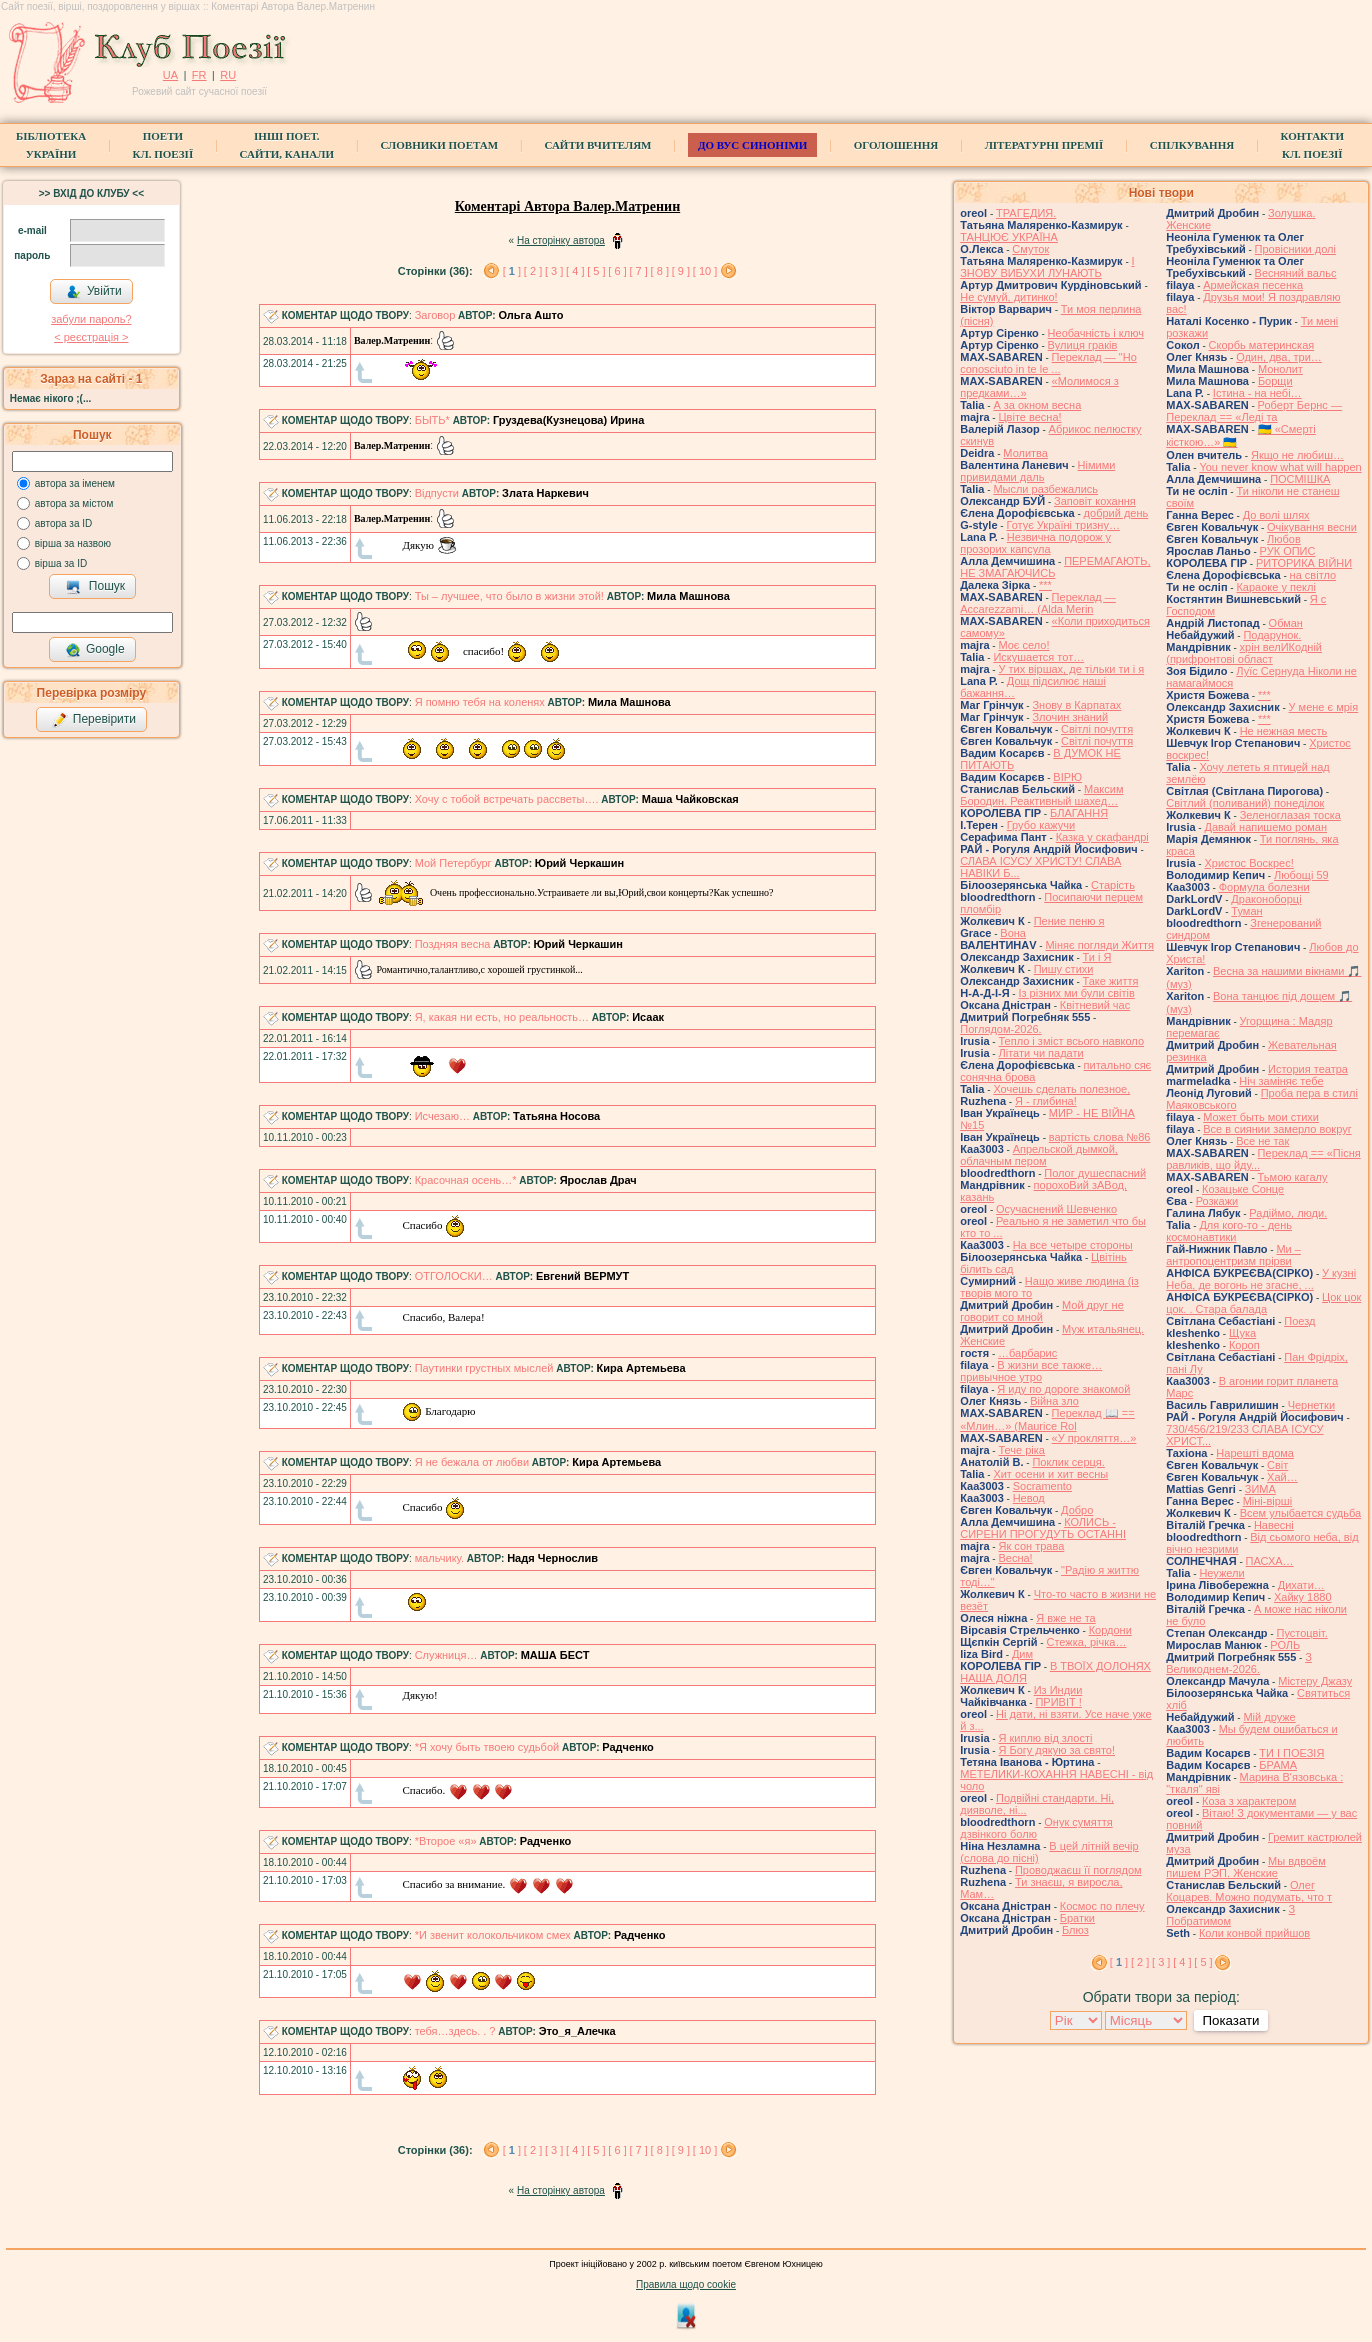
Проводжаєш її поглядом (1078, 1870)
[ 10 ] (705, 271)
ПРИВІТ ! (1058, 1702)
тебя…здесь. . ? (455, 2031)
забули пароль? (91, 319)
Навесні (1274, 1525)
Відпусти (437, 493)
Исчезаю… (442, 1116)
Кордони (1110, 1630)
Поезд (1299, 1321)
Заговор (435, 315)
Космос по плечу (1102, 1906)
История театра (1308, 1069)
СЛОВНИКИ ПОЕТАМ (439, 145)
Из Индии (1058, 1690)
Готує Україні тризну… (1063, 525)
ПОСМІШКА (1300, 479)
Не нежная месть (1284, 731)
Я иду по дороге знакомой (1063, 1389)
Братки (1077, 1918)
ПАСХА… (1270, 1561)
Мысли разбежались (1045, 489)
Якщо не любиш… (1297, 455)
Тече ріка (1021, 1450)
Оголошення (896, 145)
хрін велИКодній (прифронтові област (1244, 653)
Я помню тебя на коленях (480, 702)
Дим (1022, 1654)
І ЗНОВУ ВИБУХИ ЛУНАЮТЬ (1047, 267)
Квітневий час (1095, 1005)
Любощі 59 (1301, 875)
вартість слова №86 (1100, 1137)
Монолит (1280, 369)
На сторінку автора (561, 240)
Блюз (1075, 1930)
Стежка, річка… (1086, 1642)
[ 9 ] (681, 271)
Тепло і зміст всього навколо (1071, 1041)
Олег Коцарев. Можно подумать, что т (1249, 1891)
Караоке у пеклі (1275, 587)
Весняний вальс (1296, 273)
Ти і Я (1097, 957)
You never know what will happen (1280, 467)
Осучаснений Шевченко (1056, 1209)
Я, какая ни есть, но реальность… (502, 1017)
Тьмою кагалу (1293, 1177)
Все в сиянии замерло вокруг (1277, 1129)
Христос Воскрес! (1248, 863)
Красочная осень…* (466, 1180)
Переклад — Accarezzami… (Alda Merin (1038, 603)
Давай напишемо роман (1265, 827)
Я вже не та (1066, 1618)
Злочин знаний (1070, 717)
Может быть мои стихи (1261, 1117)
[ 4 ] (575, 271)
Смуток (1030, 249)
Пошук (95, 587)
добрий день (1116, 513)
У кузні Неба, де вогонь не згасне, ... (1261, 1279)
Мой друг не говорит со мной (1042, 1311)
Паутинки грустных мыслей (484, 1368)
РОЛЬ (1285, 1645)
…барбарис (1027, 1353)
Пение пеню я (1069, 921)
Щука (1242, 1333)
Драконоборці (1266, 899)
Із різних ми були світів (1076, 993)
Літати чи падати (1040, 1053)
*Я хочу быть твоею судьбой (487, 1747)
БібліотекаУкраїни (51, 145)
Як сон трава (1031, 1546)
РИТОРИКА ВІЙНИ (1304, 563)
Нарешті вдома (1255, 1453)
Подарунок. (1272, 635)
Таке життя (1111, 981)
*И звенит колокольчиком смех (493, 1935)
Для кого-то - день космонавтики (1229, 1231)
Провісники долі (1295, 249)
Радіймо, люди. (1288, 1213)
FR (199, 75)
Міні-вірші (1267, 1501)
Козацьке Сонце (1243, 1189)
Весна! (1015, 1558)
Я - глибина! (1046, 1101)
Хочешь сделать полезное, (1061, 1089)
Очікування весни (1312, 527)
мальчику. (439, 1558)
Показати (1230, 2020)
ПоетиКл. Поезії (163, 145)
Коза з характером (1249, 1801)
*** (1045, 585)
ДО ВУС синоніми (752, 145)
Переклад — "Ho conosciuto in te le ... (1048, 363)
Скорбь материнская (1262, 345)
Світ (1277, 1465)
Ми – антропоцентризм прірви (1233, 1255)
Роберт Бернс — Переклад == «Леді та (1254, 411)
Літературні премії (1044, 145)
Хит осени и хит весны (1050, 1474)
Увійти (94, 292)
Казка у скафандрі (1102, 837)
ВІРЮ (1067, 777)
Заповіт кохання (1095, 501)
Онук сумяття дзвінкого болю (1036, 1828)
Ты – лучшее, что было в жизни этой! (509, 596)
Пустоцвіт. (1301, 1633)
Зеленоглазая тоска (1290, 815)
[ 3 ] (554, 271)
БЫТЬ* (432, 420)
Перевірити (94, 720)
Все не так (1262, 1141)
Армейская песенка (1253, 285)
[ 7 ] (638, 271)
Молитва (1025, 453)
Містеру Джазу (1315, 1681)
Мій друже (1269, 1717)
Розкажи (1217, 1201)
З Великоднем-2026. (1239, 1663)
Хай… (1282, 1477)
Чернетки (1311, 1405)
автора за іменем (75, 483)
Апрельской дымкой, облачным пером (1039, 1155)
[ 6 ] (617, 271)
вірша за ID (61, 563)
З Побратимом (1230, 1915)
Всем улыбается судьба (1300, 1513)
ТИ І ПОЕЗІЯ (1291, 1753)
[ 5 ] (596, 271)
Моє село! (1023, 645)
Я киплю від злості (1045, 1738)
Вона (1013, 933)
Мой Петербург (453, 863)
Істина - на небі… (1257, 393)
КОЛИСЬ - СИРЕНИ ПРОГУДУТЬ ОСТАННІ (1043, 1528)
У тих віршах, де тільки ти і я (1071, 669)
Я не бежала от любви (472, 1462)
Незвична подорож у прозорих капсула (1035, 543)
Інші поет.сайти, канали (287, 145)
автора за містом (74, 503)
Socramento (1042, 1486)
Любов (1284, 539)
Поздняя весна (453, 944)
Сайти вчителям (597, 145)
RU (228, 75)
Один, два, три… (1279, 357)
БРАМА (1278, 1765)
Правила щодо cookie (686, 2284)
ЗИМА (1260, 1489)
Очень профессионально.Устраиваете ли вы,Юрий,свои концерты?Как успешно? (564, 892)
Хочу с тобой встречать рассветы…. (507, 799)
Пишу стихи (1064, 969)
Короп (1244, 1345)
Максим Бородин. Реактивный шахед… (1041, 795)
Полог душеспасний (1095, 1173)
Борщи (1275, 381)
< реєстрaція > (91, 337)
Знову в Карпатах (1076, 705)
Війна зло (1054, 1401)
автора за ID (64, 523)
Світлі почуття (1097, 729)
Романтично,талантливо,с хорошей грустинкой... (468, 969)
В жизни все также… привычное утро (1031, 1371)
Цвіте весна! (1029, 417)
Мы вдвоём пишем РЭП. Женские (1246, 1867)
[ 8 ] (660, 271)
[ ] (512, 271)
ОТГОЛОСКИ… (454, 1276)
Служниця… (446, 1655)
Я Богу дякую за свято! (1056, 1750)
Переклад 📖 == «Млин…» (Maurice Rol (1047, 1419)
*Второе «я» (446, 1841)
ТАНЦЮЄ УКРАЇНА (1009, 237)
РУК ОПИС (1288, 551)
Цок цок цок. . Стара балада (1263, 1303)
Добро (1077, 1510)
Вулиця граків (1083, 345)
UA (170, 75)
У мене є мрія (1324, 707)
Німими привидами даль (1037, 471)
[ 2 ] (533, 271)
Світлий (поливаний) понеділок (1245, 803)
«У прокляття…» (1094, 1438)
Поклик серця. (1068, 1462)
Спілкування (1192, 145)
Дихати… (1301, 1585)
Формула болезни (1264, 887)
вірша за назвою (73, 543)
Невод (1029, 1498)
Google (95, 650)
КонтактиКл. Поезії (1312, 145)
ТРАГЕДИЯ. (1026, 213)
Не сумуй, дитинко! (1008, 297)
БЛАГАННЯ (1079, 813)
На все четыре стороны (1073, 1245)
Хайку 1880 (1303, 1597)
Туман (1246, 911)
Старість (1113, 885)
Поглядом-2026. (1000, 1029)
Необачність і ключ (1096, 333)
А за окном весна (1037, 405)
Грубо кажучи (1041, 825)
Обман (1286, 623)
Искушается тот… (1038, 657)
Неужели (1221, 1573)
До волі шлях (1276, 515)
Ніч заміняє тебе (1281, 1081)
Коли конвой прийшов (1254, 1933)
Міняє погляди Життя (1099, 945)
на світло (1313, 575)
